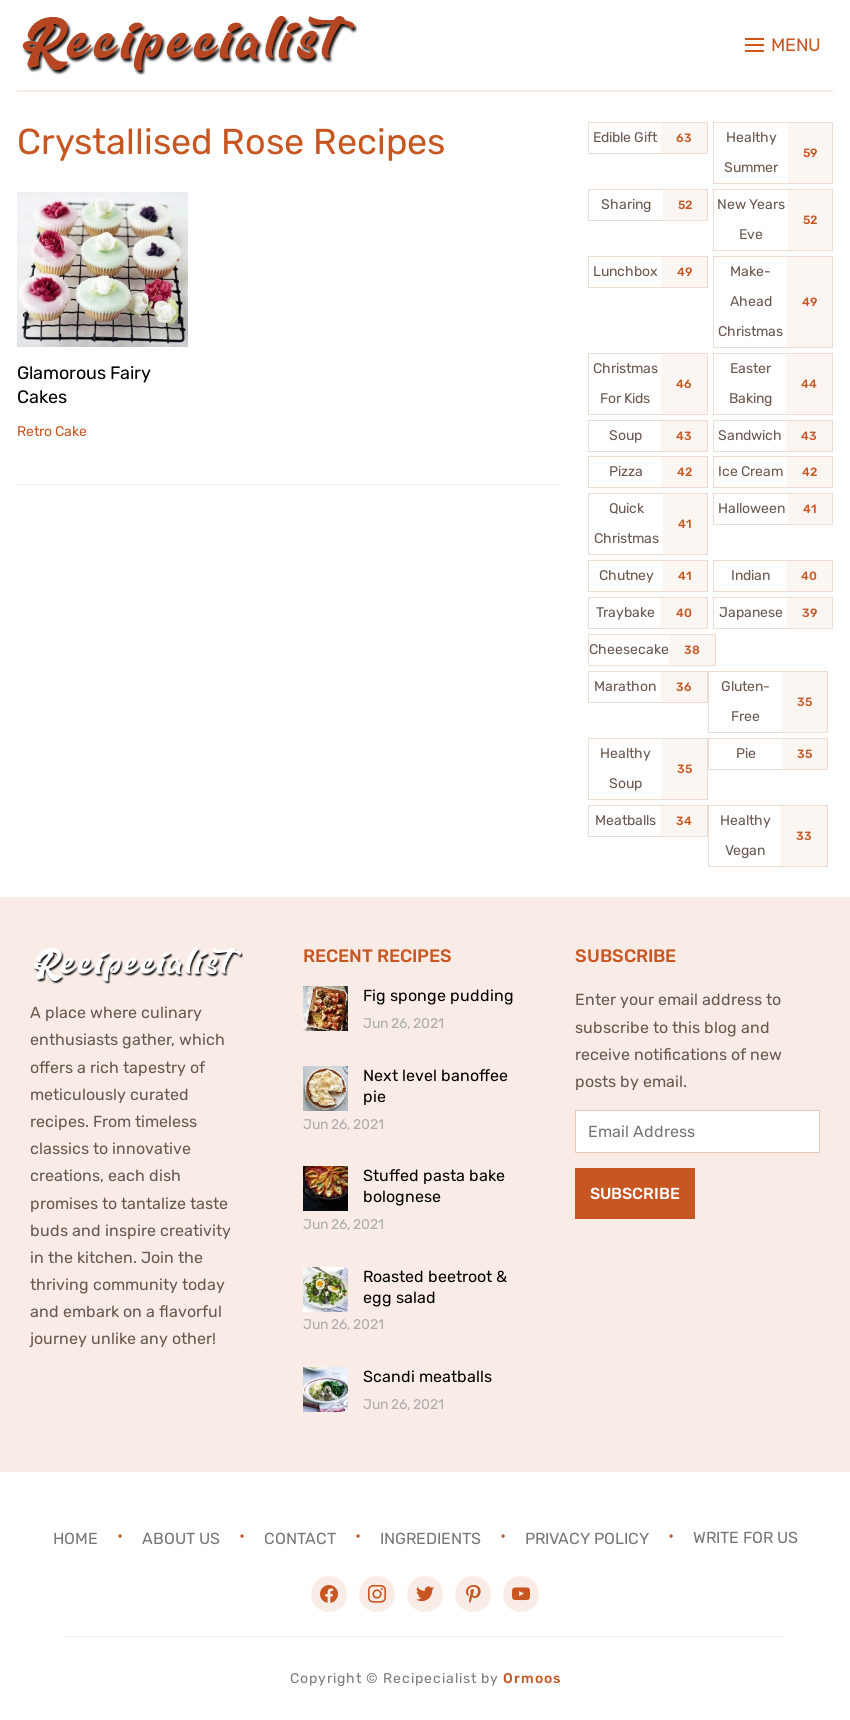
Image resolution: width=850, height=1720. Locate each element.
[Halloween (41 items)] (773, 509)
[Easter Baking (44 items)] (773, 384)
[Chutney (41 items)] (648, 576)
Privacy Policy (587, 1537)
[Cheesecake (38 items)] (652, 650)
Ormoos (532, 1678)
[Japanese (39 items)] (773, 613)
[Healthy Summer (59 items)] (773, 153)
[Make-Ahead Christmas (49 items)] (773, 302)
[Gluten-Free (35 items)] (768, 702)
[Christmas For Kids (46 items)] (648, 384)
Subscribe (635, 1193)
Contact (300, 1537)
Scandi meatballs (427, 1376)
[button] (783, 45)
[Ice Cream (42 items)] (773, 472)
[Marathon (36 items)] (648, 687)
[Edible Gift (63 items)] (648, 138)
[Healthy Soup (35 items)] (648, 769)
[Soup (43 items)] (648, 436)
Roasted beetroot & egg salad (435, 1287)
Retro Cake (52, 431)
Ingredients (430, 1537)
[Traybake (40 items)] (648, 613)
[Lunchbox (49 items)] (648, 272)
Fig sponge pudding (438, 995)
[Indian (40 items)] (773, 576)
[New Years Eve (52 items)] (773, 220)
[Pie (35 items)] (768, 754)
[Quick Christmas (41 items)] (648, 524)
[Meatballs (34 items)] (648, 821)
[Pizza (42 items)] (648, 472)
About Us (181, 1537)
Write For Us (745, 1537)
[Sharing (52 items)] (648, 205)
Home (75, 1537)
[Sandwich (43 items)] (773, 436)
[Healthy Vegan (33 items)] (768, 836)
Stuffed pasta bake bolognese (434, 1186)
